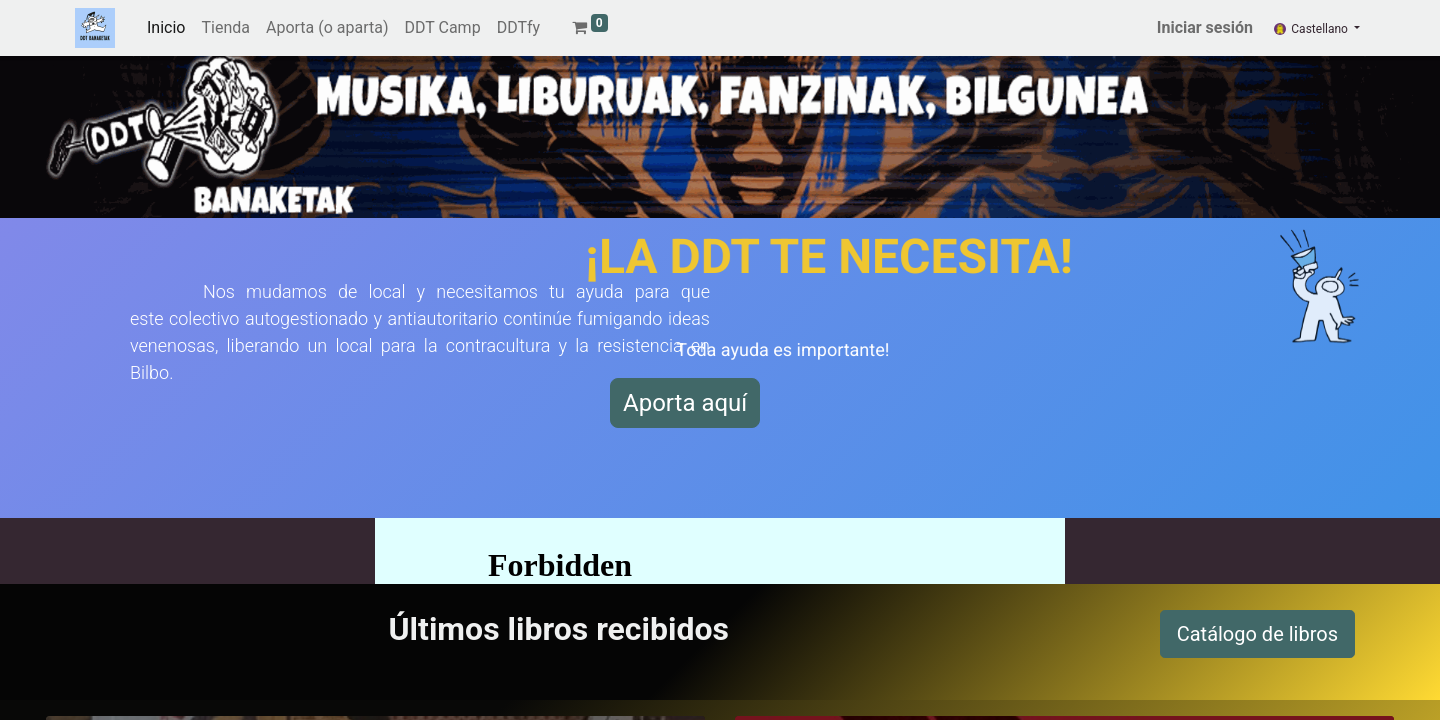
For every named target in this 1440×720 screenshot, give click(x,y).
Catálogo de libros (1257, 634)
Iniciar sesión (1205, 27)
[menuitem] (166, 28)
